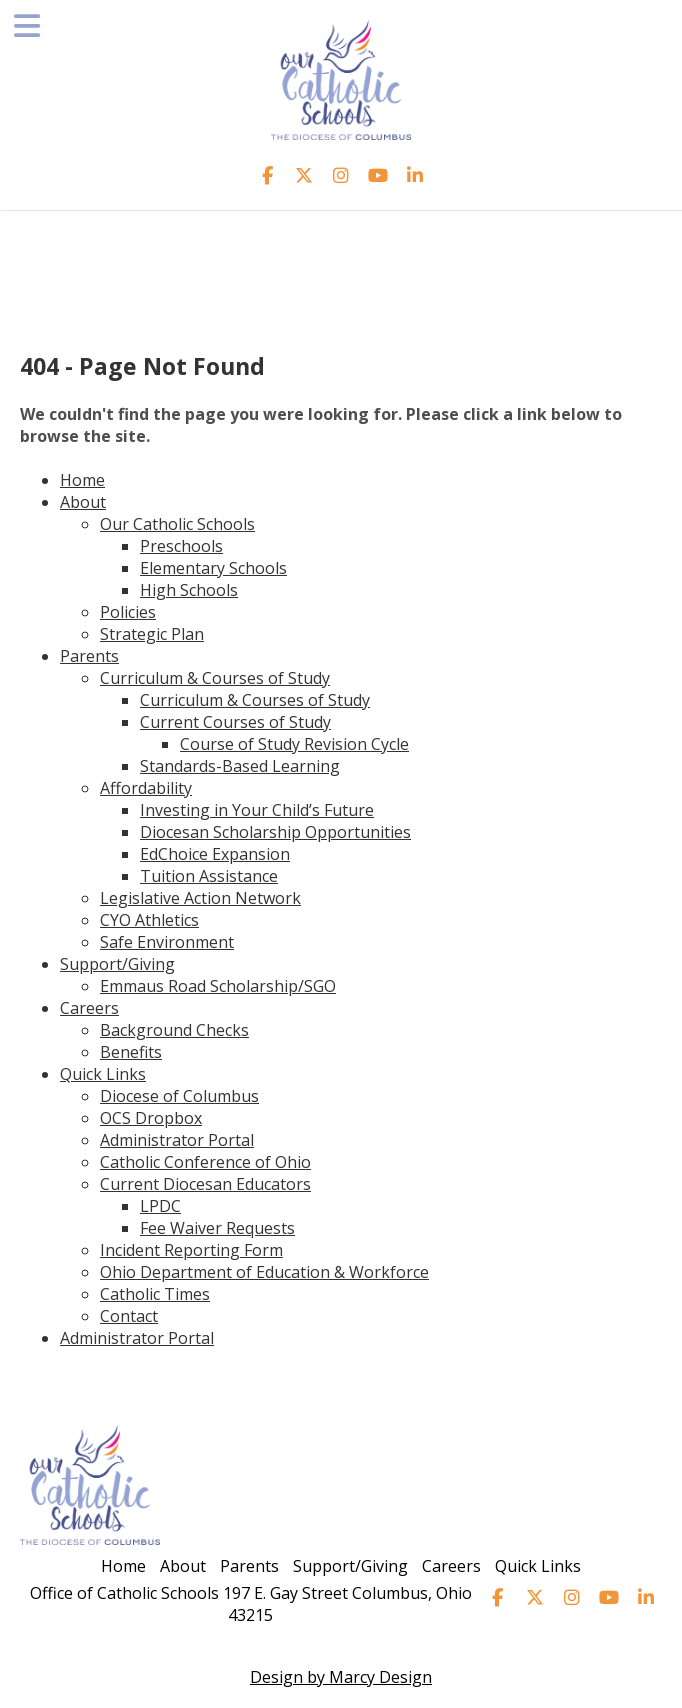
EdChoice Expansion (215, 854)
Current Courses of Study (235, 722)
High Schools (189, 590)
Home (82, 480)
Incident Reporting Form (191, 1250)
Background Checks (174, 1030)
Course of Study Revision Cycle (294, 744)
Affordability (146, 788)
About (83, 502)
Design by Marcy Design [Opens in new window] (341, 1677)
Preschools (181, 546)
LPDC (160, 1206)
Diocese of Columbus (179, 1096)
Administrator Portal (177, 1140)
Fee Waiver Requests (217, 1228)
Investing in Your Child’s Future (257, 810)
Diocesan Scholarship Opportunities (275, 832)
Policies (128, 612)
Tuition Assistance (209, 876)
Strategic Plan (152, 634)
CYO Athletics (149, 920)
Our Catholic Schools (177, 524)
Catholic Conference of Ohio (205, 1162)
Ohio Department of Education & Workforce (264, 1272)
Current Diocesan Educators (205, 1184)
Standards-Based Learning (240, 766)
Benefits (131, 1052)
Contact (129, 1316)
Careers (89, 1008)
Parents (89, 656)
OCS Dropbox (151, 1118)
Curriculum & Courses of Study (215, 678)
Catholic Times (155, 1294)
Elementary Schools (213, 568)
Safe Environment (167, 942)
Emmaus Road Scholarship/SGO (218, 986)
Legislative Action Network (200, 898)
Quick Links (103, 1074)
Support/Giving (117, 964)
